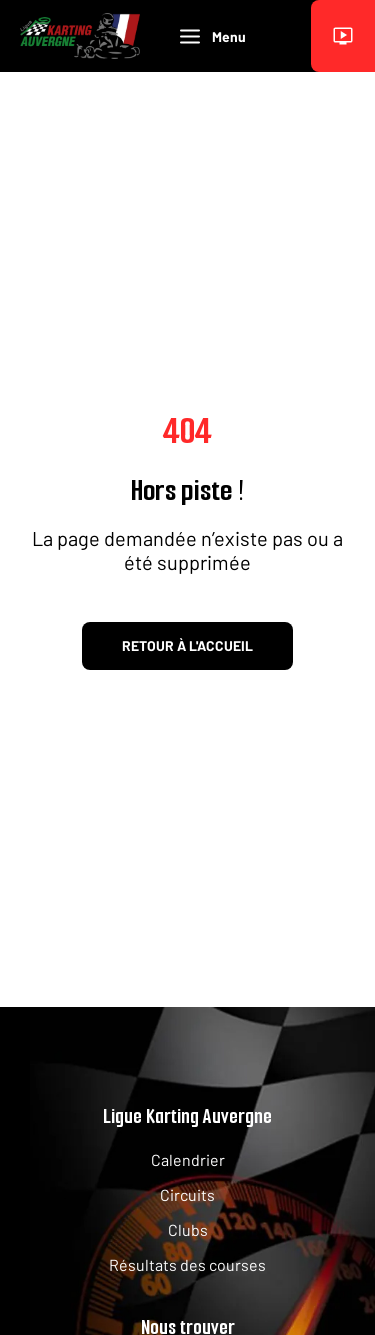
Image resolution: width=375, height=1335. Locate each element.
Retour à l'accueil (187, 645)
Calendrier (188, 1159)
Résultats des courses (187, 1264)
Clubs (188, 1229)
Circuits (187, 1194)
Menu (213, 36)
